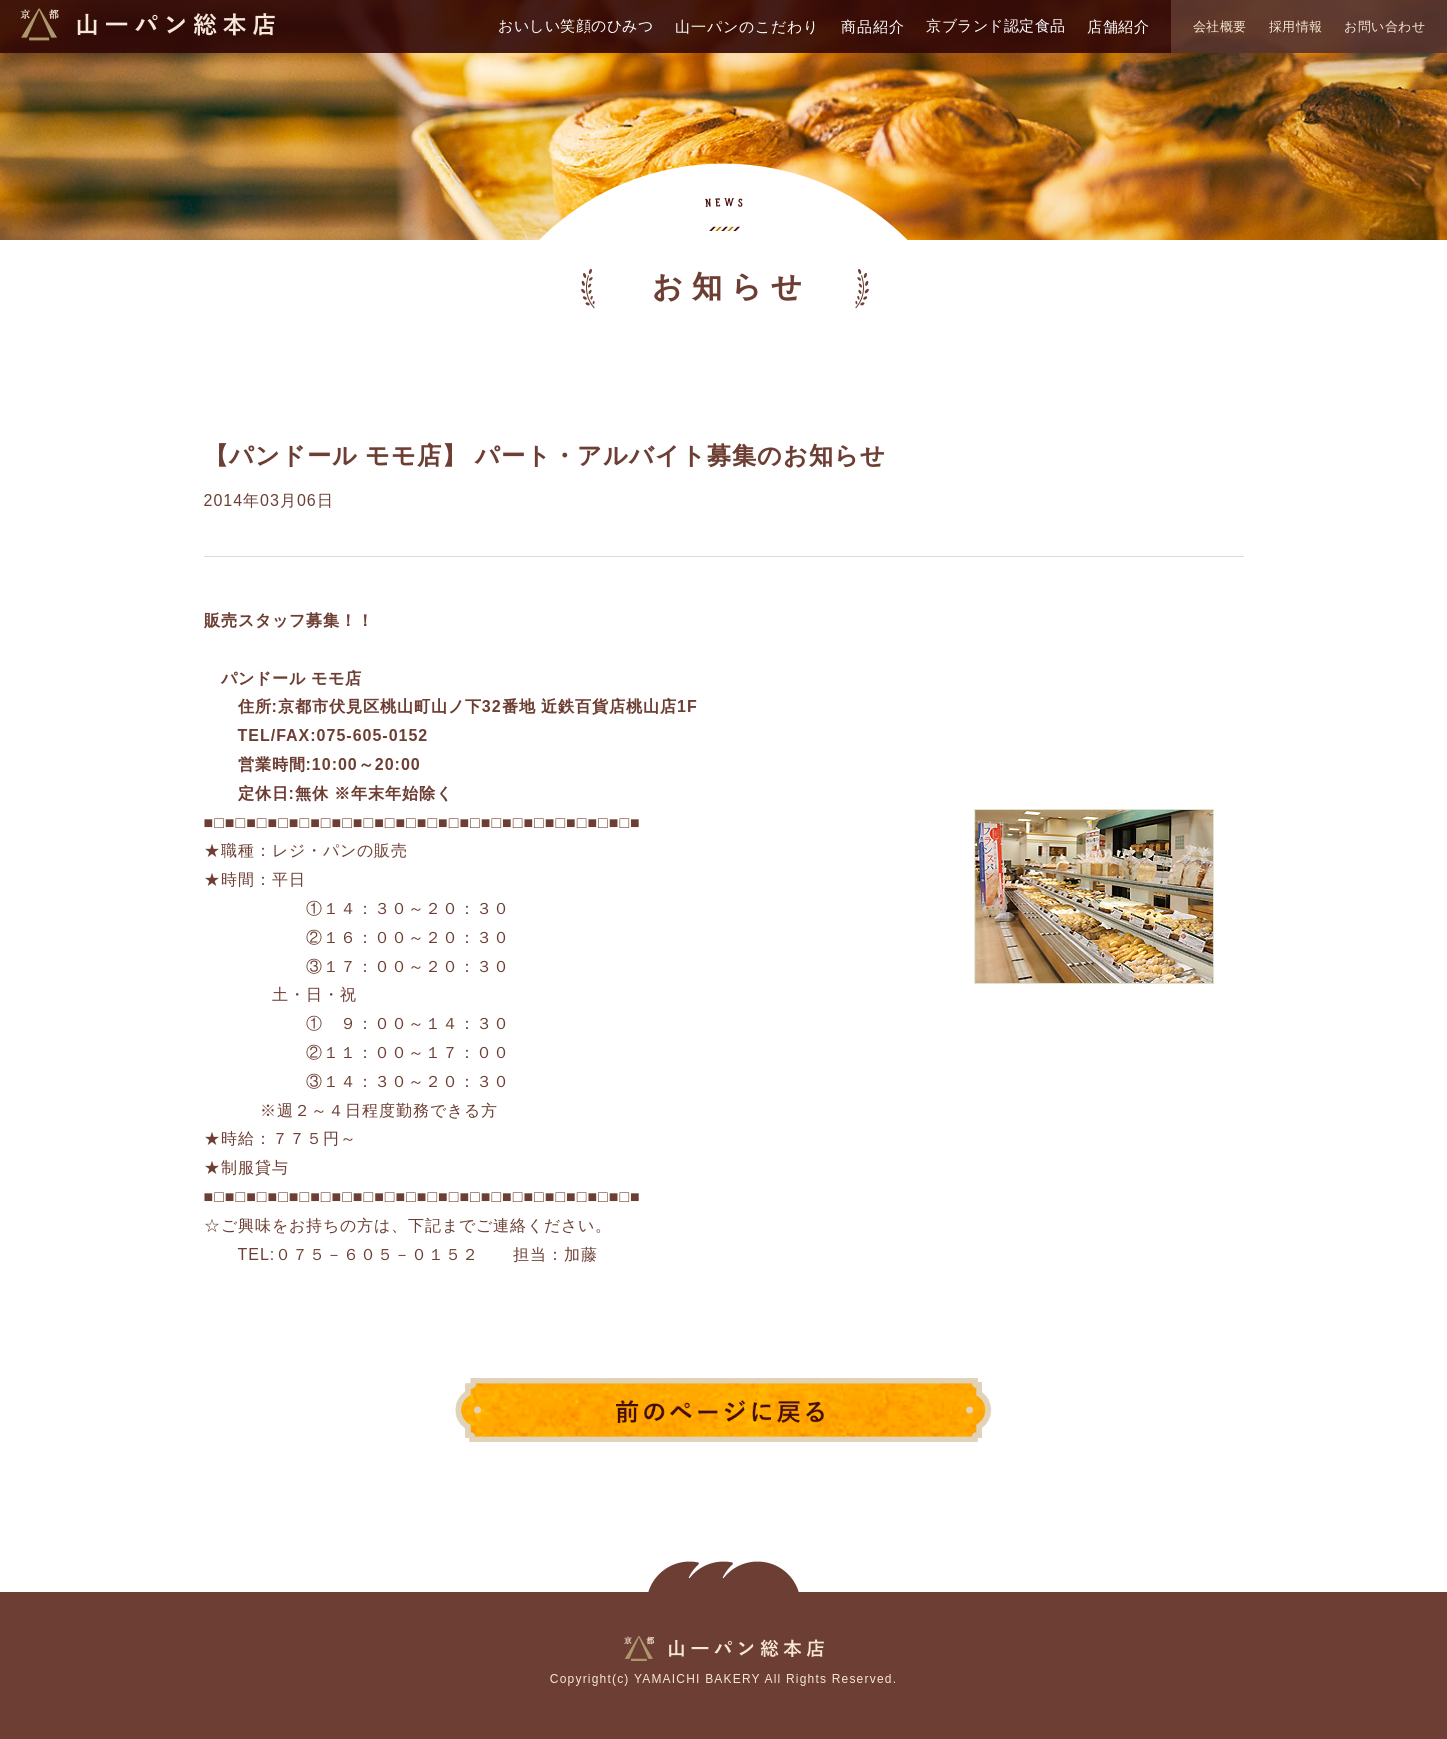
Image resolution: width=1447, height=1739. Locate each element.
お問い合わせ (1384, 26)
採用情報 (1296, 26)
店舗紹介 (1118, 26)
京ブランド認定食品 (996, 25)
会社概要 (1220, 26)
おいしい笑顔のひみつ (575, 25)
